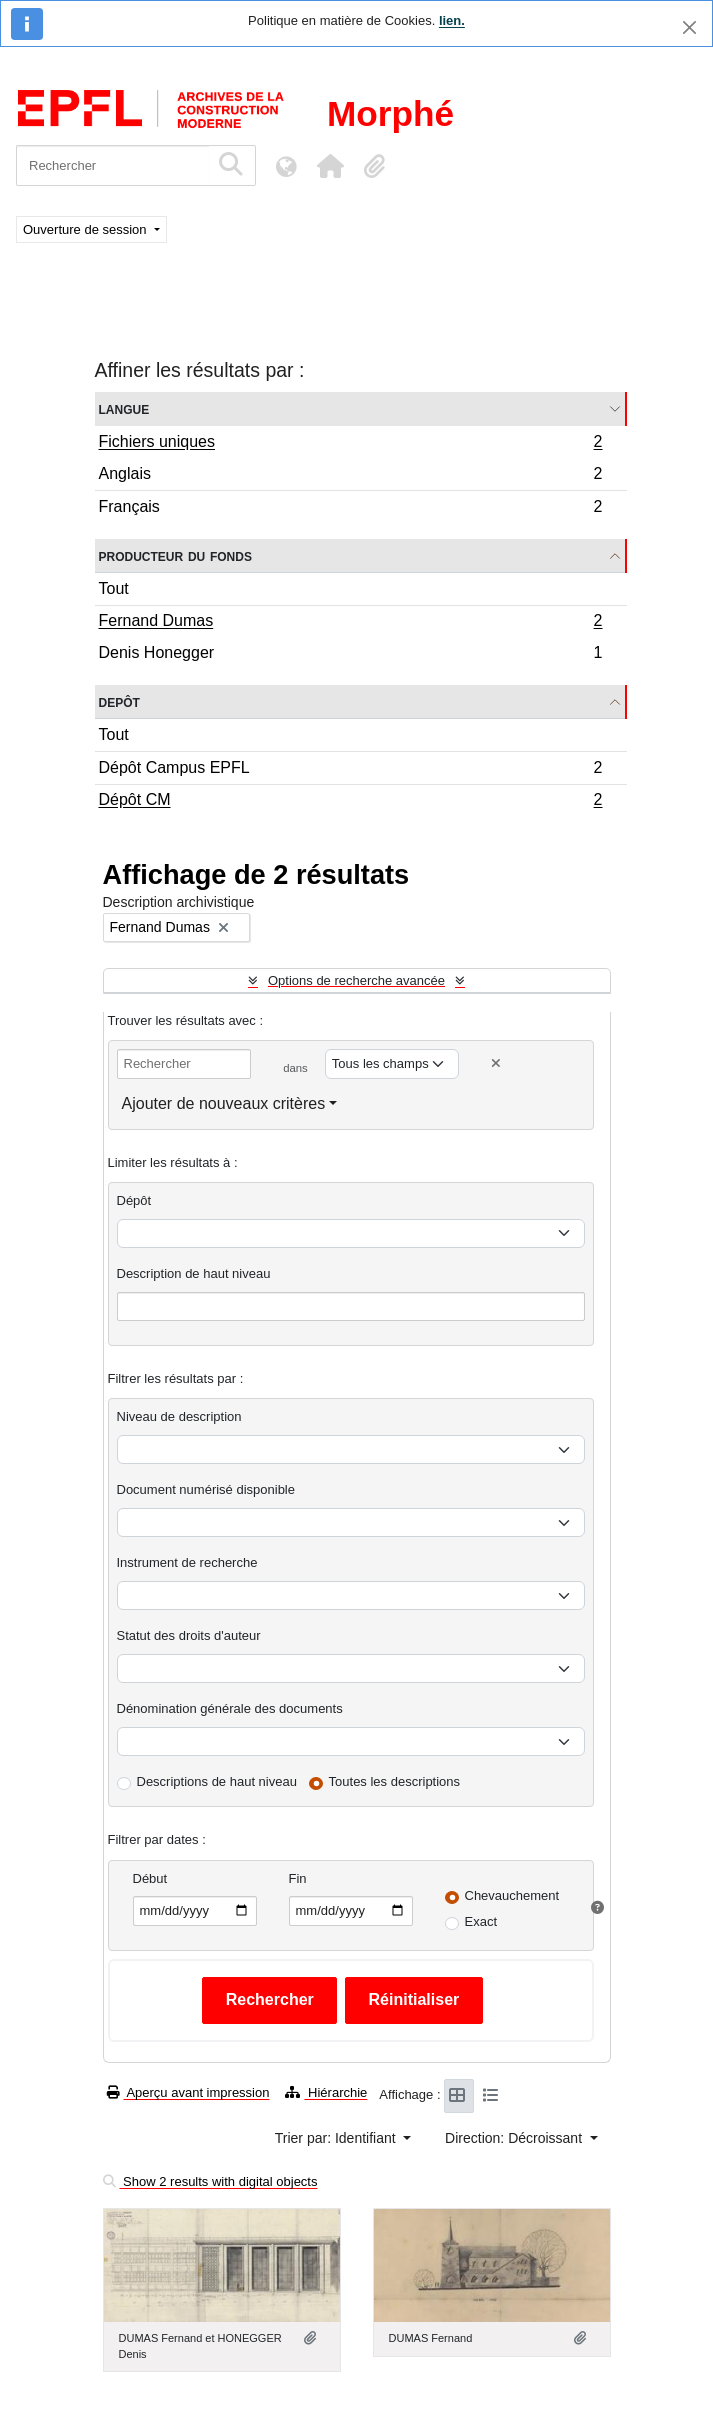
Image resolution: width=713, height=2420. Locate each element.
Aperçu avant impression (188, 2092)
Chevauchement (512, 1895)
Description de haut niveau (194, 1273)
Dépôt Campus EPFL (350, 770)
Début (150, 1878)
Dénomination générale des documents (230, 1708)
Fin (298, 1878)
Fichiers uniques (350, 444)
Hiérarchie (326, 2092)
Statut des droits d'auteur (189, 1635)
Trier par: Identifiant (337, 2138)
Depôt (119, 701)
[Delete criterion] (496, 1063)
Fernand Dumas (350, 623)
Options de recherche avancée (356, 980)
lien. (452, 20)
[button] (330, 166)
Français (350, 509)
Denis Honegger (350, 655)
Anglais (350, 476)
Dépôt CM (350, 802)
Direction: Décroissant (515, 2138)
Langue (124, 408)
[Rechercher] (112, 165)
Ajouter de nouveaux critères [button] (224, 1103)
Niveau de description (179, 1416)
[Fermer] (689, 27)
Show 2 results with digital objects (210, 2181)
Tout (114, 588)
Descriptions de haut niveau (217, 1781)
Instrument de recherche (187, 1562)
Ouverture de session (86, 229)
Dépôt (134, 1200)
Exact (481, 1921)
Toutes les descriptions (395, 1781)
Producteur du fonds (175, 555)
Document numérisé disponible (206, 1489)
